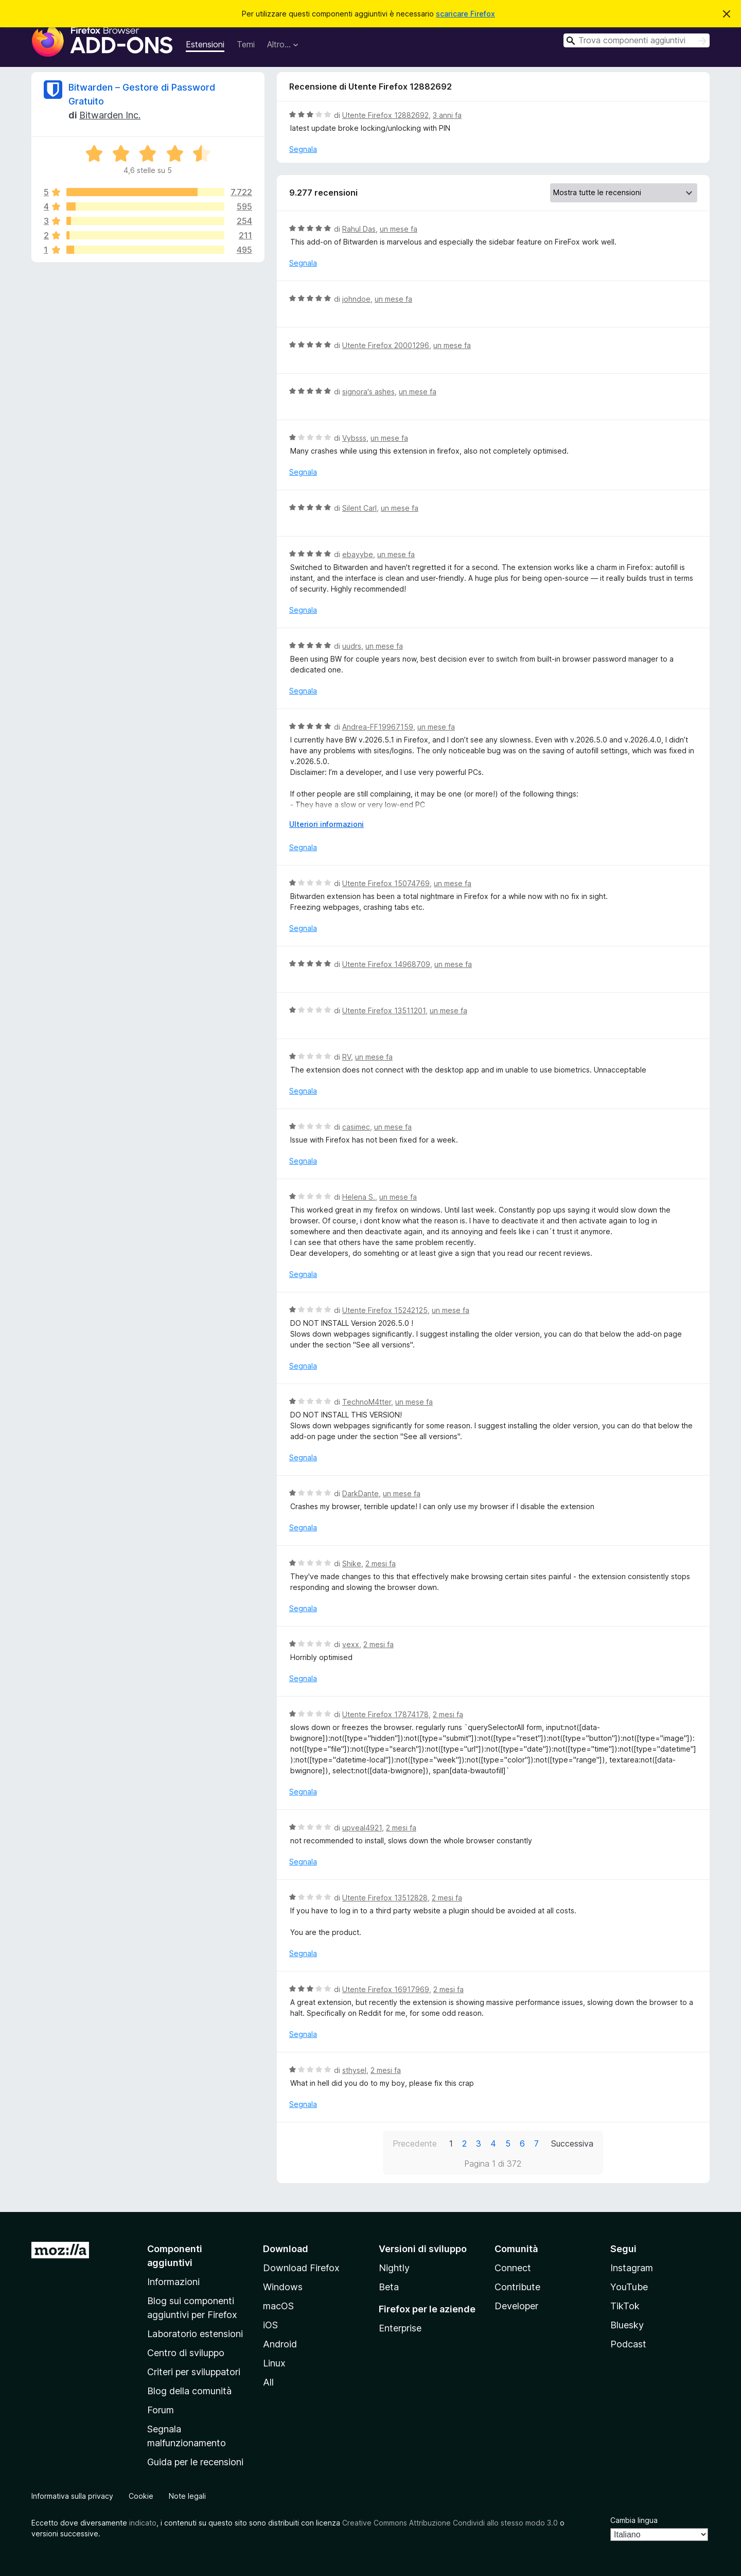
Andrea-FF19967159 (377, 726)
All (268, 2382)
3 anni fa (447, 115)
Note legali (187, 2496)
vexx (350, 1644)
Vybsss (354, 438)
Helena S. (358, 1196)
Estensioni (205, 44)
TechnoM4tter (366, 1401)
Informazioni (173, 2281)
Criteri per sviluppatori (193, 2371)
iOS (270, 2325)
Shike (351, 1563)
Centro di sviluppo (185, 2352)
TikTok (625, 2306)
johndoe (356, 299)
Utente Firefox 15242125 (385, 1310)
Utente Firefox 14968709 (386, 964)
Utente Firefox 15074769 (386, 883)
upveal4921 (362, 1827)
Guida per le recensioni (195, 2462)
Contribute (517, 2286)
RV (346, 1056)
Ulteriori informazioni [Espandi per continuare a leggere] (326, 824)
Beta (389, 2286)
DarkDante (360, 1493)
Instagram (631, 2267)
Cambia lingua (634, 2520)
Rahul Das (359, 228)
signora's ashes (368, 391)
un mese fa (398, 228)
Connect (513, 2267)
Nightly (394, 2267)
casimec (356, 1126)
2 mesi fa (380, 1563)
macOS (278, 2306)
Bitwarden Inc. (109, 115)
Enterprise (400, 2328)
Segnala (303, 149)
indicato (142, 2522)
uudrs (351, 646)
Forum (160, 2410)
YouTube (629, 2286)
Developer (516, 2306)
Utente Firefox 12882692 (385, 115)
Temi (246, 44)
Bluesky (627, 2325)
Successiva (572, 2143)
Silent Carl (359, 508)
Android (280, 2344)
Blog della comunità (189, 2390)
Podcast (628, 2344)
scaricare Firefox (465, 13)
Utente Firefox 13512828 (385, 1897)
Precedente (415, 2143)
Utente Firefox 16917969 (385, 1989)
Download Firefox (301, 2267)
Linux (274, 2363)
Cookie (141, 2496)
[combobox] (636, 40)
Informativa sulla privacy (72, 2496)
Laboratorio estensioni (195, 2333)
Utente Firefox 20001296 (385, 345)
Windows (283, 2286)
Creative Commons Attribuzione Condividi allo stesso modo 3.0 (450, 2522)
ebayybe (357, 554)
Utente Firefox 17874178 (385, 1714)
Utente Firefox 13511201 (384, 1010)
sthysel (354, 2070)
